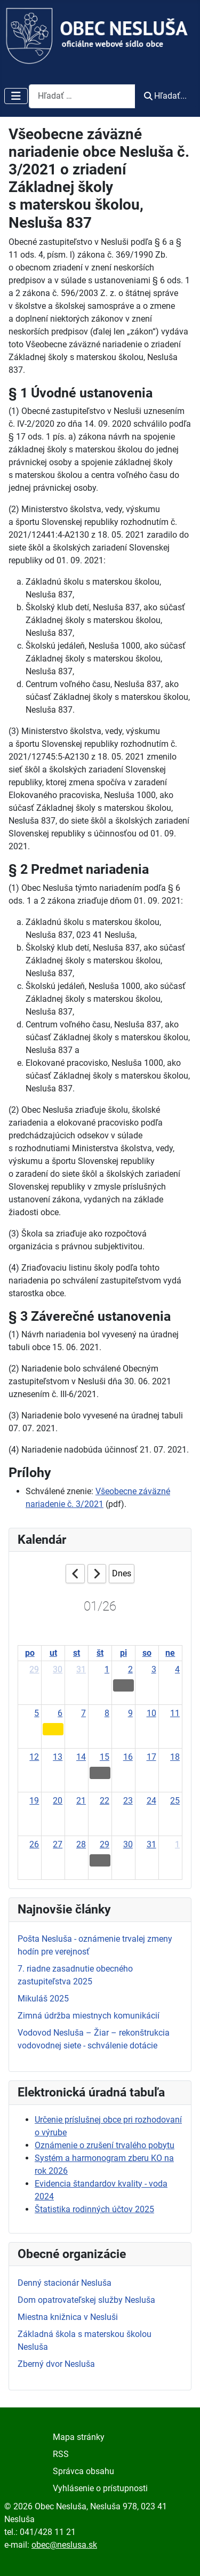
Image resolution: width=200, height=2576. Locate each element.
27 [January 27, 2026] (57, 1844)
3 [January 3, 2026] (153, 1669)
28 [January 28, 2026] (81, 1844)
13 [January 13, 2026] (57, 1757)
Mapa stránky (79, 2437)
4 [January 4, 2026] (177, 1669)
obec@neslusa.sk (64, 2545)
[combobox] (82, 96)
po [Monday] (30, 1653)
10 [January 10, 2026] (151, 1713)
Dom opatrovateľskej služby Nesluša (86, 2300)
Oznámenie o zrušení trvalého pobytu (104, 2145)
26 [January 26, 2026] (34, 1844)
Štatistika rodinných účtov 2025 (94, 2209)
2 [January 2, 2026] (130, 1669)
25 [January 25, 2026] (175, 1801)
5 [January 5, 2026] (36, 1713)
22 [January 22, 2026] (104, 1801)
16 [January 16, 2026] (128, 1757)
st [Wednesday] (76, 1653)
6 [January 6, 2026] (60, 1713)
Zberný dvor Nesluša (56, 2364)
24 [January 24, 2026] (151, 1801)
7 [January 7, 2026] (83, 1713)
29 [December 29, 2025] (34, 1669)
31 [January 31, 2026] (151, 1844)
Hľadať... (165, 96)
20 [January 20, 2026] (57, 1801)
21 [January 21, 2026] (81, 1801)
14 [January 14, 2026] (81, 1757)
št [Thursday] (100, 1653)
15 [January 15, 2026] (104, 1757)
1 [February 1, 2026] (177, 1844)
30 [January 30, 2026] (128, 1844)
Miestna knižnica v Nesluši (68, 2317)
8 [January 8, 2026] (107, 1713)
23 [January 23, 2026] (128, 1801)
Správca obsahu (83, 2471)
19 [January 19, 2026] (34, 1801)
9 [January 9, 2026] (130, 1713)
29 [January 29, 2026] (104, 1844)
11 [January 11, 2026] (175, 1713)
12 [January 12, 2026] (34, 1757)
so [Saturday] (146, 1653)
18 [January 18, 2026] (175, 1757)
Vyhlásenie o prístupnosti (100, 2488)
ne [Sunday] (170, 1653)
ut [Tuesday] (53, 1653)
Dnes (121, 1573)
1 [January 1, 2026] (107, 1669)
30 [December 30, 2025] (57, 1669)
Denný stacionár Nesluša (64, 2283)
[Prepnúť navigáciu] (16, 96)
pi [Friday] (123, 1653)
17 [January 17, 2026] (151, 1757)
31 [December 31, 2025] (81, 1669)
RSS (61, 2454)
